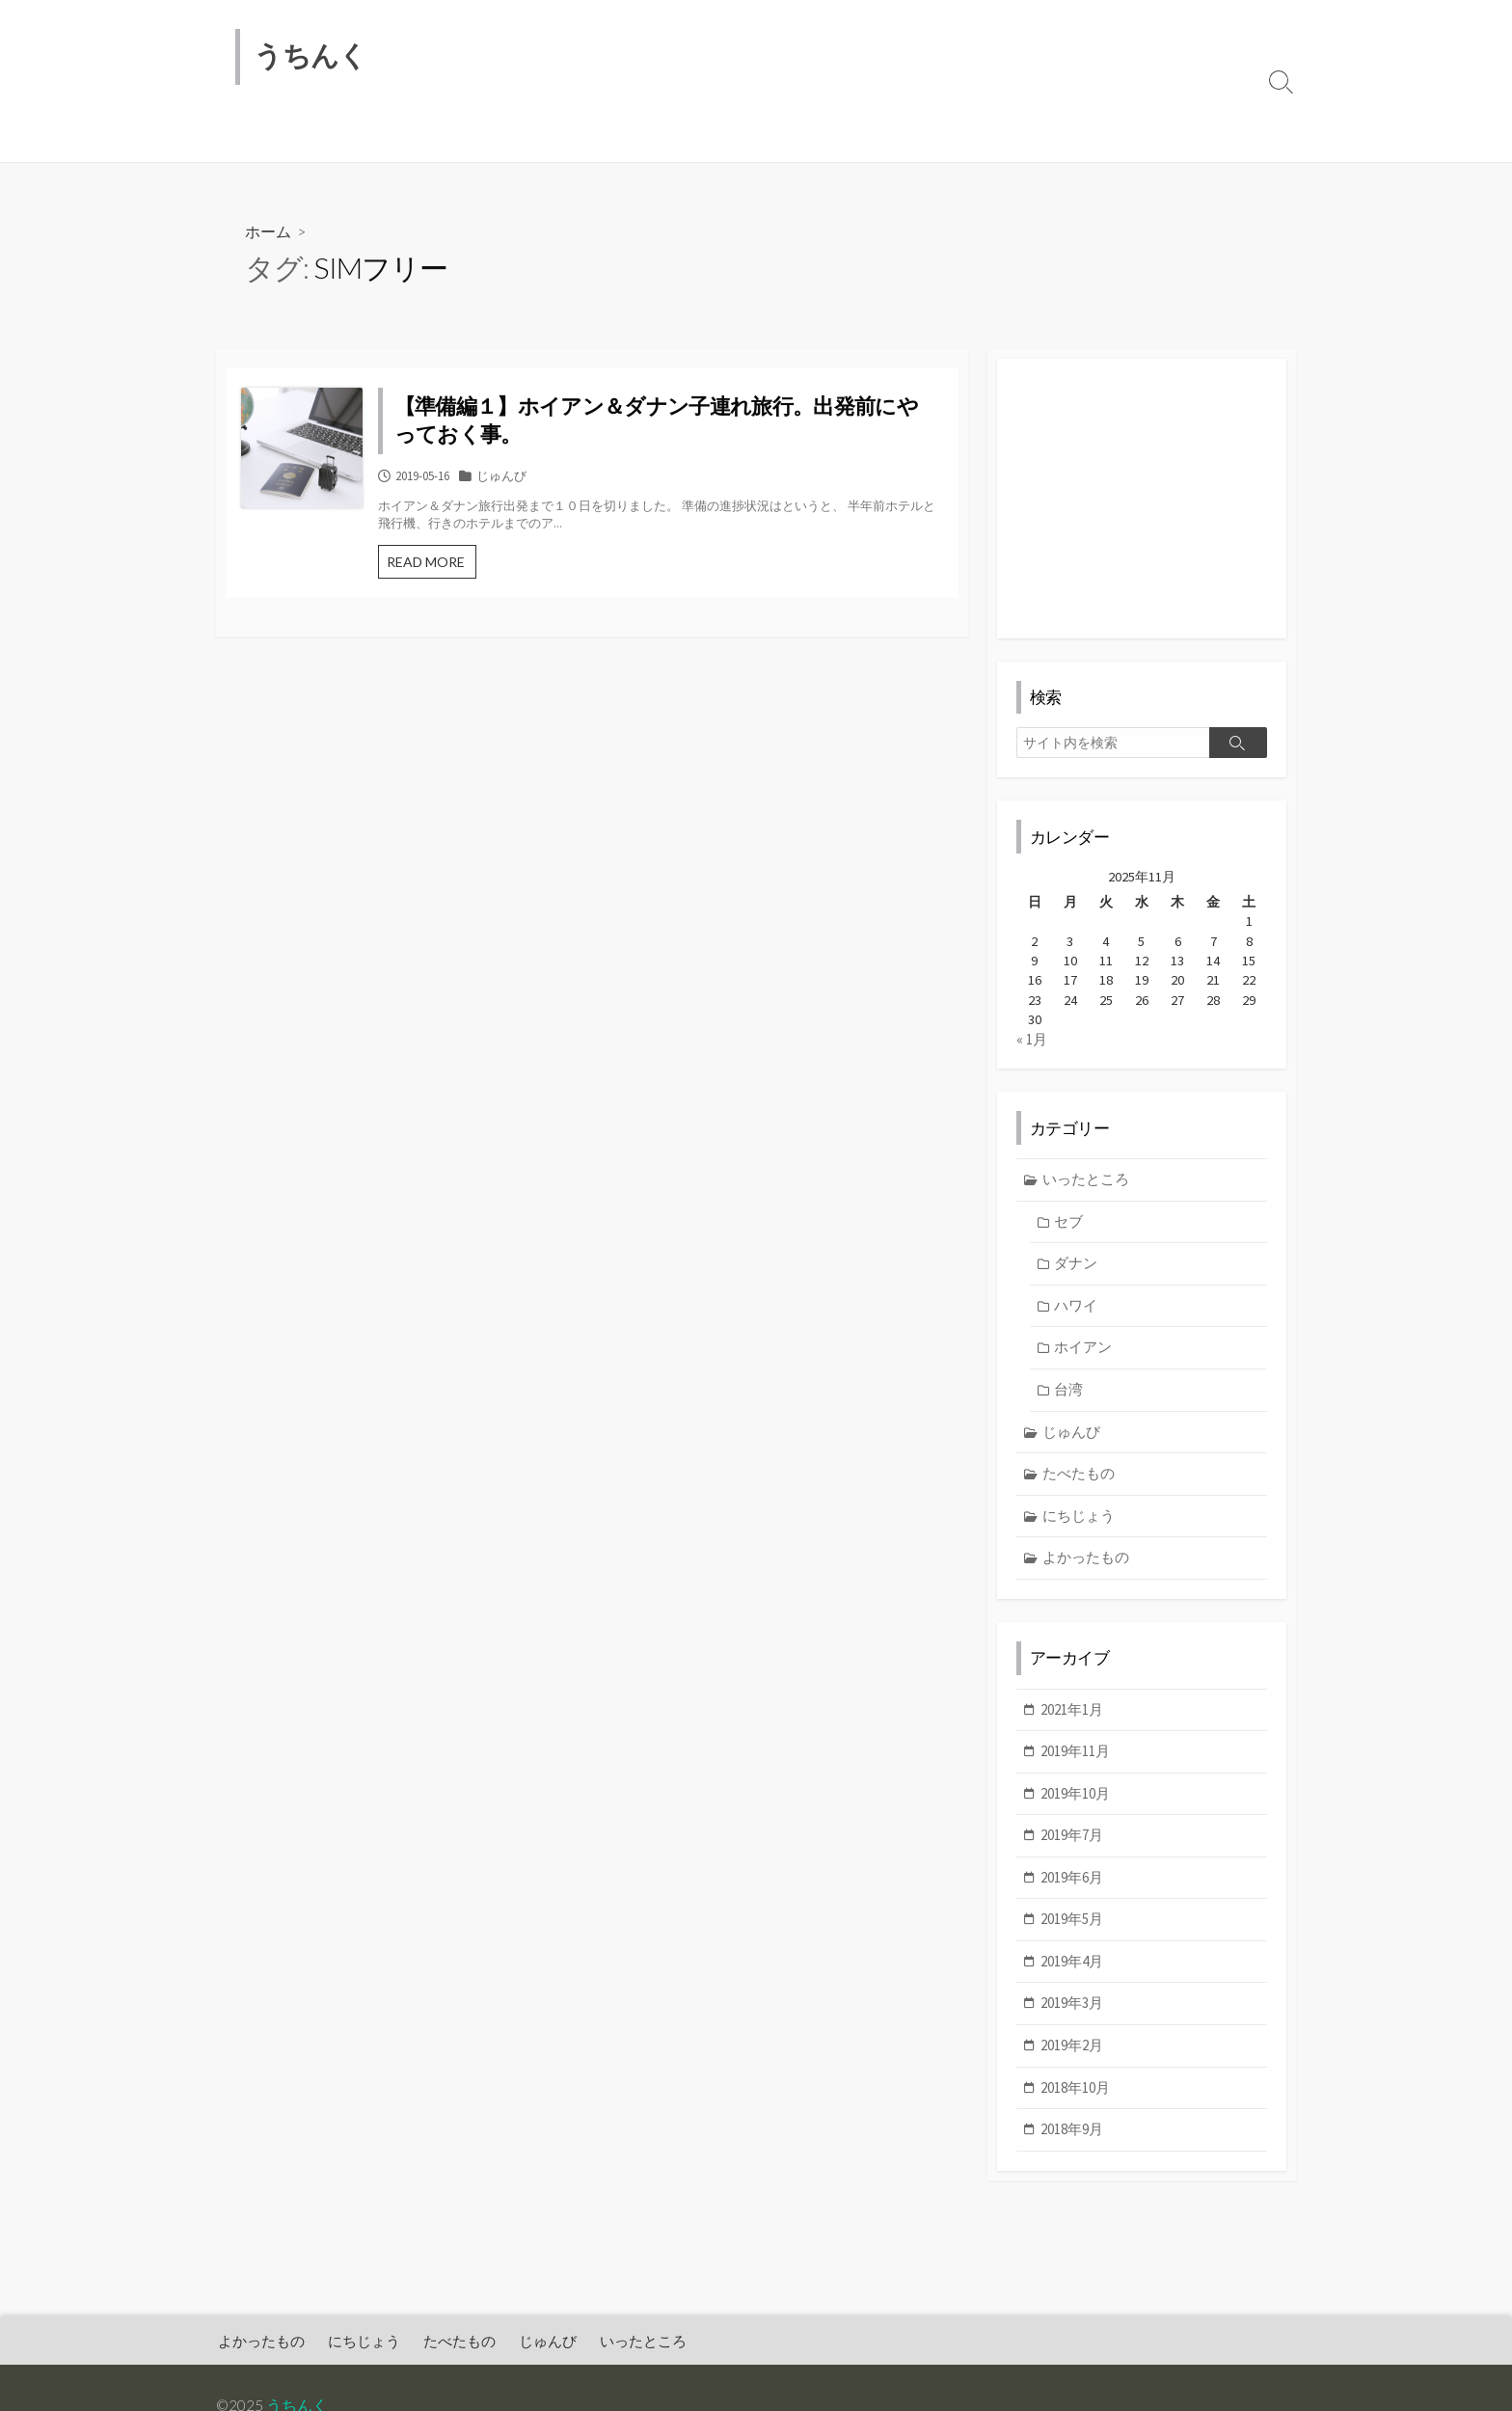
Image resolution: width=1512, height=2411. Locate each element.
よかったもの (271, 138)
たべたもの (469, 138)
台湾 (1069, 1402)
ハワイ (1076, 1318)
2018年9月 (1071, 2143)
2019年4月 (1071, 1975)
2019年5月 (1071, 1933)
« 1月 (1031, 1051)
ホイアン (1084, 1359)
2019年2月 (1071, 2059)
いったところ (652, 138)
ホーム (268, 232)
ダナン (1076, 1275)
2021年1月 (1071, 1723)
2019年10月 (1075, 1807)
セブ (1069, 1234)
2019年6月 (1071, 1892)
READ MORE (510, 568)
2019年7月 (1071, 1849)
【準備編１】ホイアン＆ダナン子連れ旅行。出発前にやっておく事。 (692, 421)
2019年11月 (1075, 1765)
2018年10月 (1075, 2101)
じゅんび (557, 138)
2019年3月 (1071, 2017)
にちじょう (374, 138)
